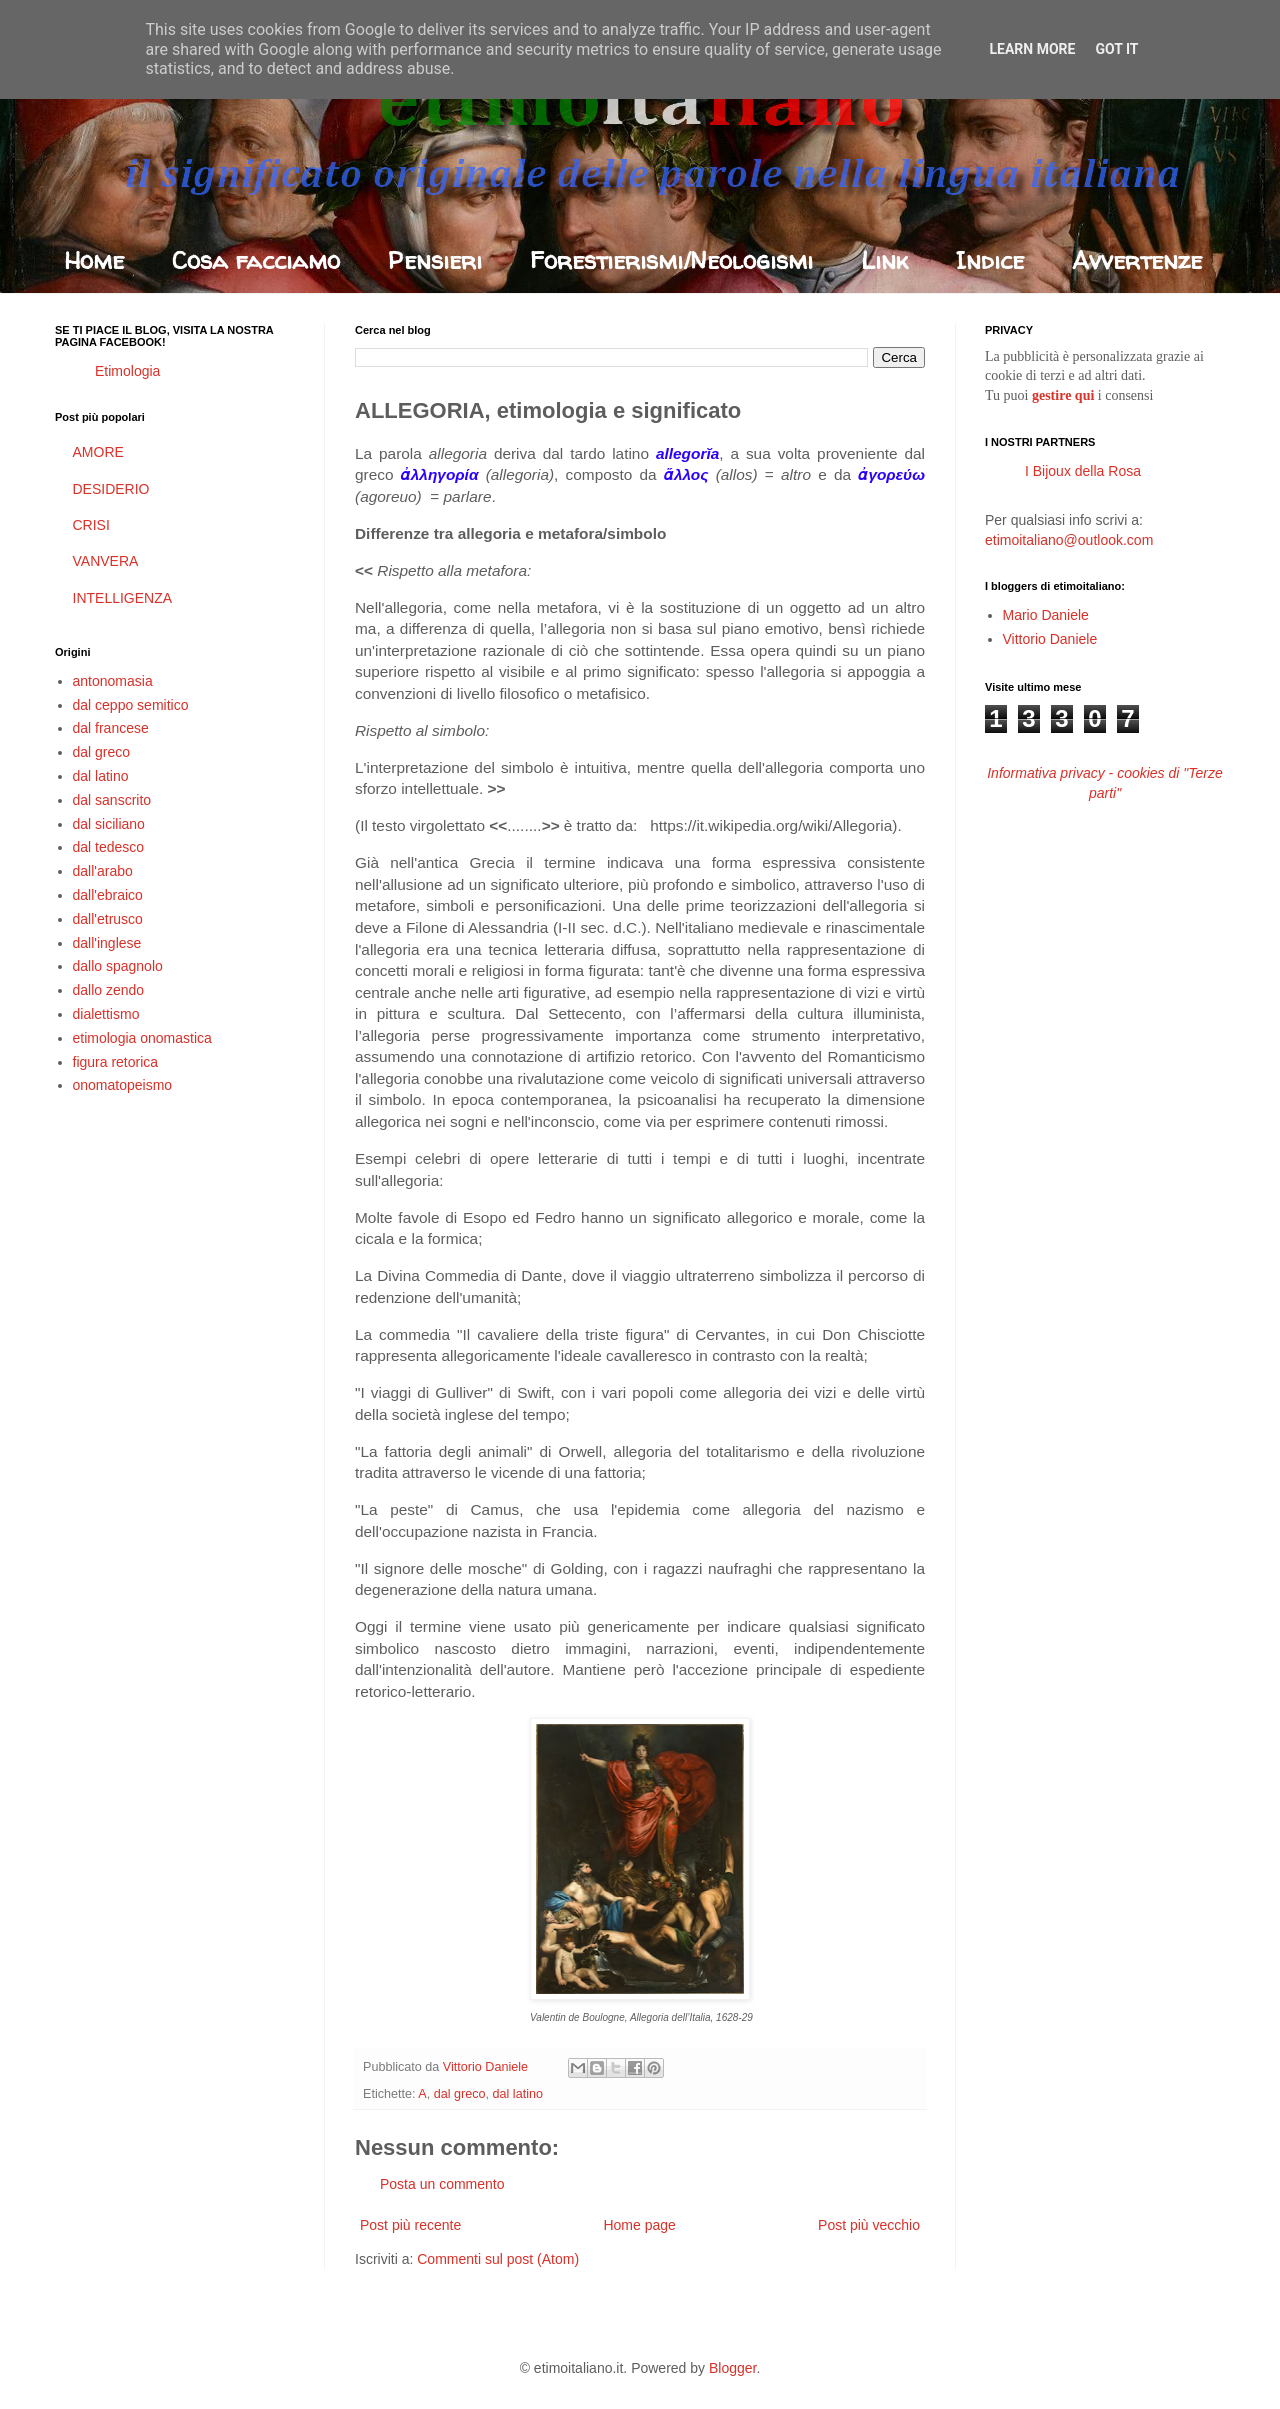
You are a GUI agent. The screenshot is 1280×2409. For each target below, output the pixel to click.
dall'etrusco (108, 919)
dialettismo (106, 1014)
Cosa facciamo (256, 260)
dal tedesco (109, 847)
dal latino (518, 2094)
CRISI (91, 525)
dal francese (111, 728)
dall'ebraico (108, 895)
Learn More (1032, 49)
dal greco (460, 2094)
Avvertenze (1137, 260)
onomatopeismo (123, 1085)
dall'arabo (103, 871)
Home (94, 260)
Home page (639, 2225)
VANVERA (106, 561)
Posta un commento (442, 2184)
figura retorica (116, 1062)
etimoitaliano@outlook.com (1069, 540)
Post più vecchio (869, 2225)
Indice (990, 260)
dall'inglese (107, 943)
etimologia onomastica (142, 1038)
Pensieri (435, 260)
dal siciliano (109, 824)
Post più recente (410, 2225)
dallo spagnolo (118, 966)
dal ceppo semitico (131, 705)
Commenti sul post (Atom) (498, 2259)
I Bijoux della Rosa (1083, 471)
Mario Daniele (1046, 615)
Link (884, 260)
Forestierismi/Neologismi (671, 260)
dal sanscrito (112, 800)
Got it (1116, 49)
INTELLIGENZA (123, 598)
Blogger (732, 2368)
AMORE (98, 452)
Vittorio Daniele (1050, 639)
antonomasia (113, 681)
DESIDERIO (111, 489)
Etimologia (127, 371)
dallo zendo (109, 990)
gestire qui (1063, 395)
